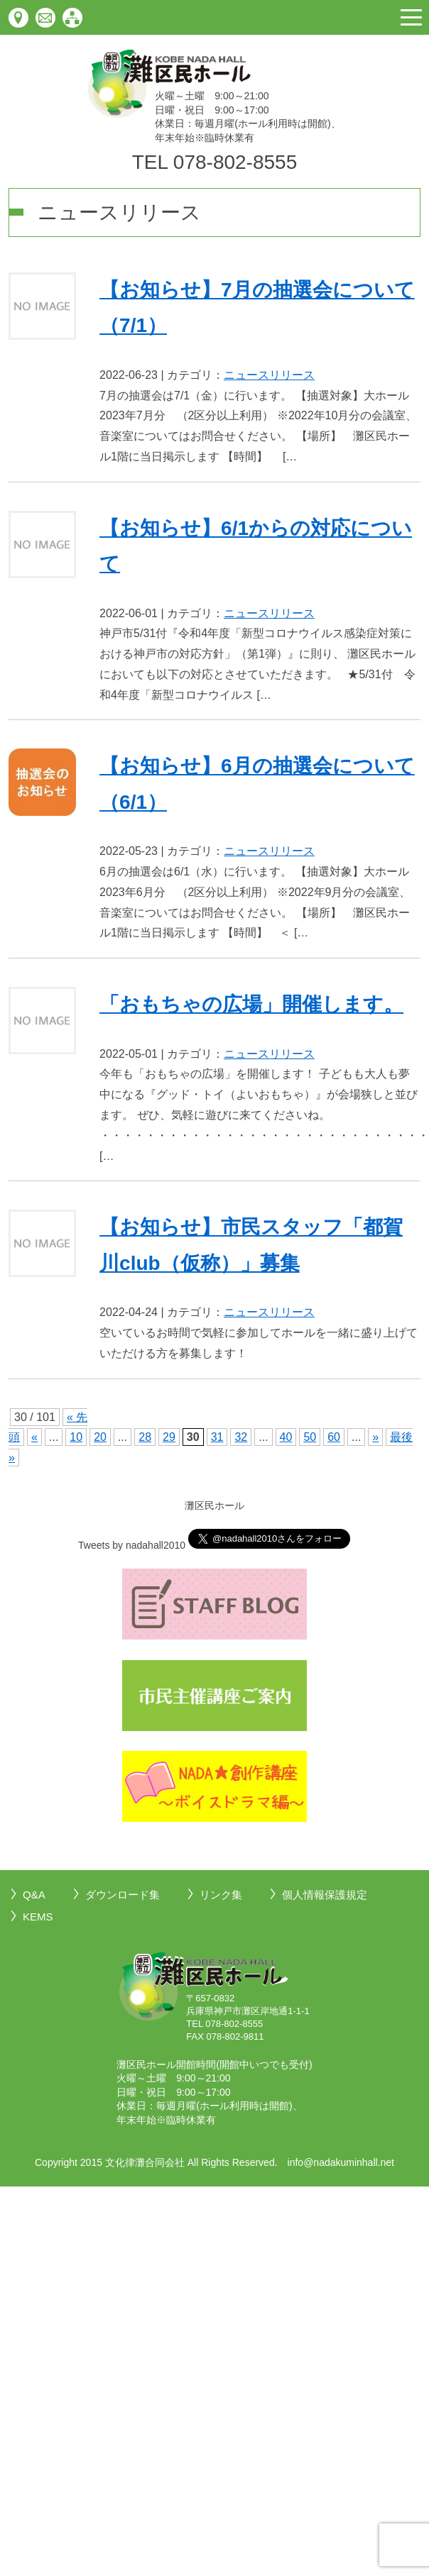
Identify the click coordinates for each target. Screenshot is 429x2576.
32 (240, 1437)
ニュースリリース (269, 375)
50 (309, 1437)
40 (286, 1437)
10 (76, 1437)
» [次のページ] (375, 1437)
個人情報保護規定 (324, 1895)
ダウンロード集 (122, 1895)
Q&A (34, 1895)
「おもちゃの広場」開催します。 (251, 1004)
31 (217, 1437)
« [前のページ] (34, 1437)
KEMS (38, 1917)
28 (145, 1437)
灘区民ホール (214, 1505)
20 (100, 1437)
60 (333, 1437)
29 (169, 1437)
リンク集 (221, 1895)
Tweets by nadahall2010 (131, 1545)
